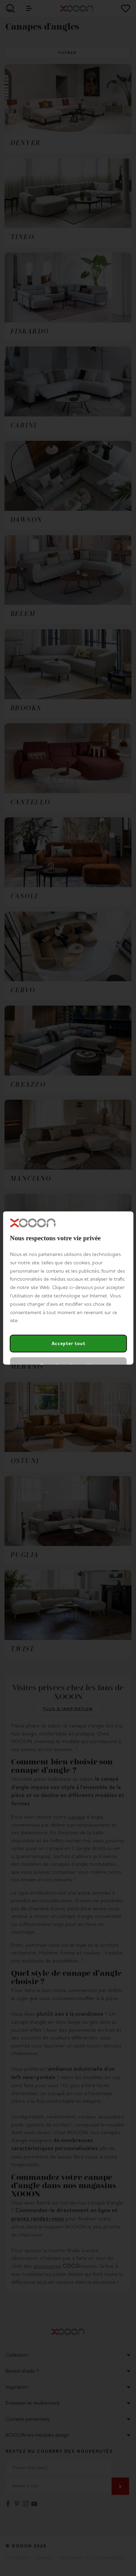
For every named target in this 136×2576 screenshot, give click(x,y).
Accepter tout (68, 1343)
